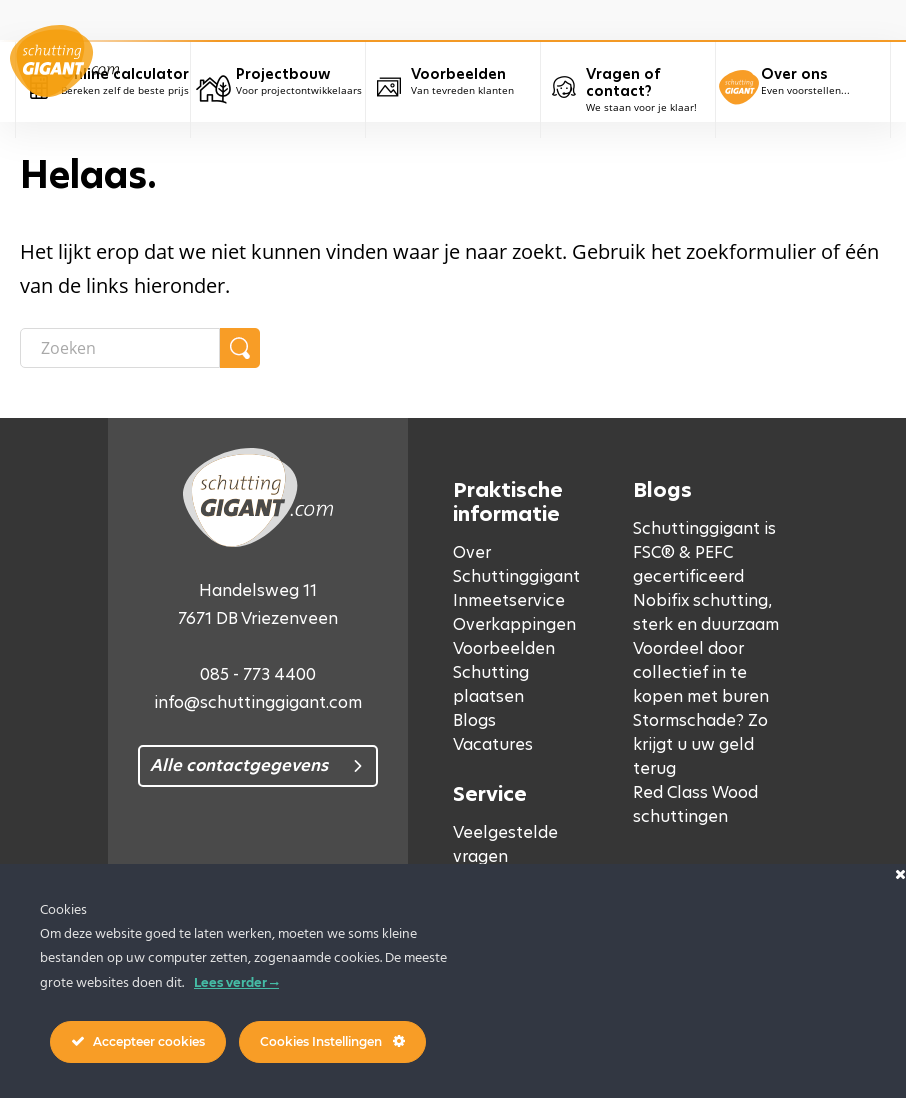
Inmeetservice (509, 600)
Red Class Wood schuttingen (695, 804)
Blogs (474, 720)
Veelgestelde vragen (505, 844)
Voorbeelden (504, 648)
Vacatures (493, 744)
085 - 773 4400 (258, 674)
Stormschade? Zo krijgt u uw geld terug (700, 744)
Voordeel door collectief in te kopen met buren (701, 672)
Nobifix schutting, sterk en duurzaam (706, 612)
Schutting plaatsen (491, 684)
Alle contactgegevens (239, 765)
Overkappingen (514, 624)
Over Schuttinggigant (516, 564)
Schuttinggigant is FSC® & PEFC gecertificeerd (704, 552)
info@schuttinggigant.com (258, 702)
